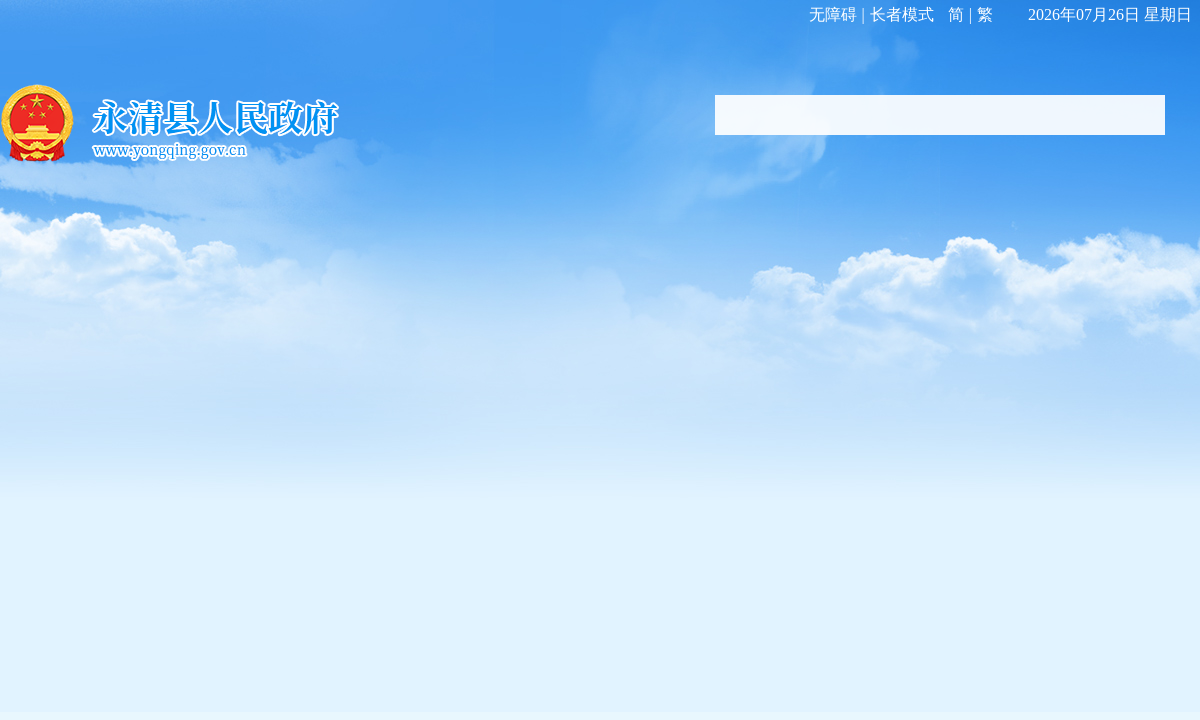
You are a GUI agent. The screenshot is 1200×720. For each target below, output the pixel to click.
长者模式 (902, 14)
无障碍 (833, 14)
